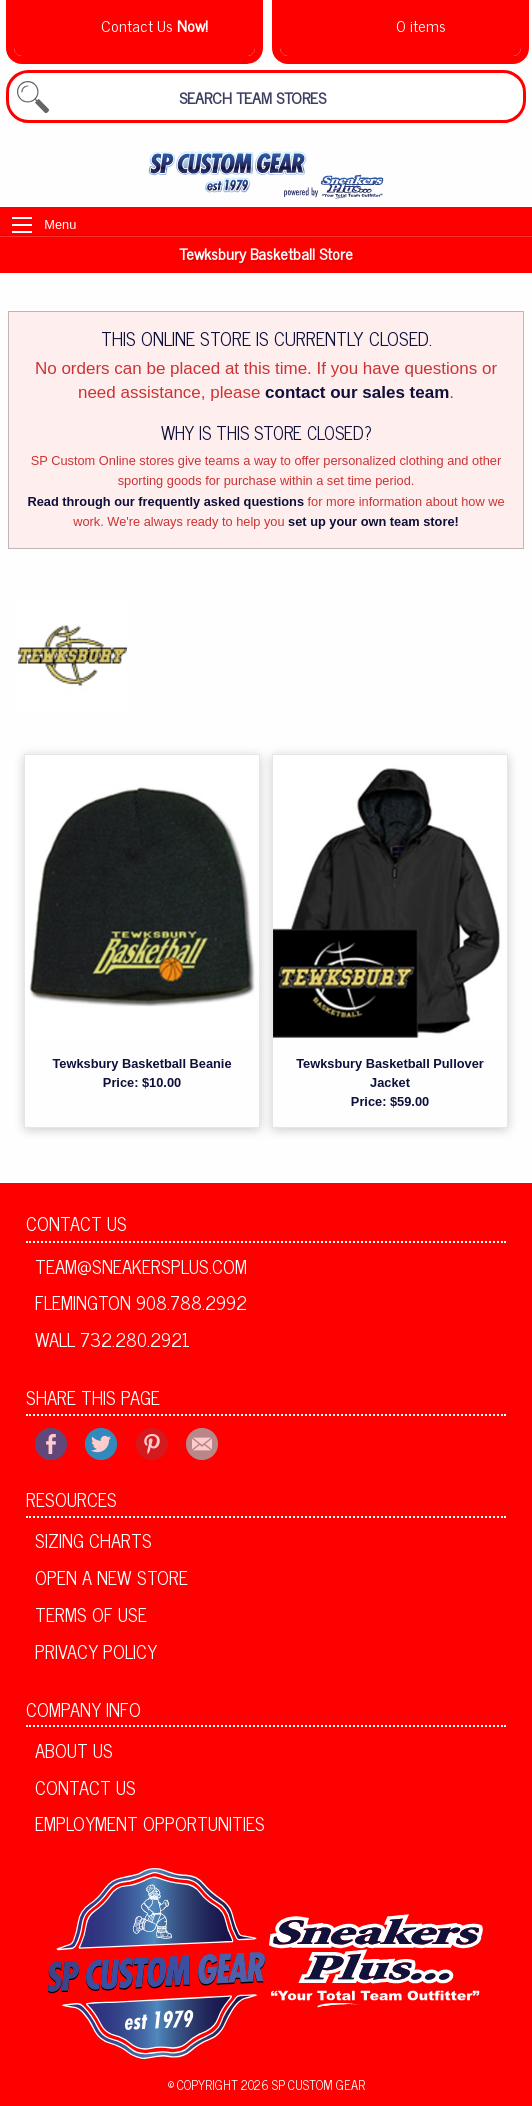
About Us (74, 1750)
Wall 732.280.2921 (112, 1339)
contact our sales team (357, 392)
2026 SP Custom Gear (303, 2084)
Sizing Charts (93, 1540)
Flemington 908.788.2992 (141, 1302)
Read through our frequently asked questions (165, 501)
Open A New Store (111, 1577)
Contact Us (76, 1223)
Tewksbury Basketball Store (266, 253)
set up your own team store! (373, 521)
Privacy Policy (96, 1651)
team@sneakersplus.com (141, 1266)
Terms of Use (91, 1614)
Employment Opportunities (150, 1823)
